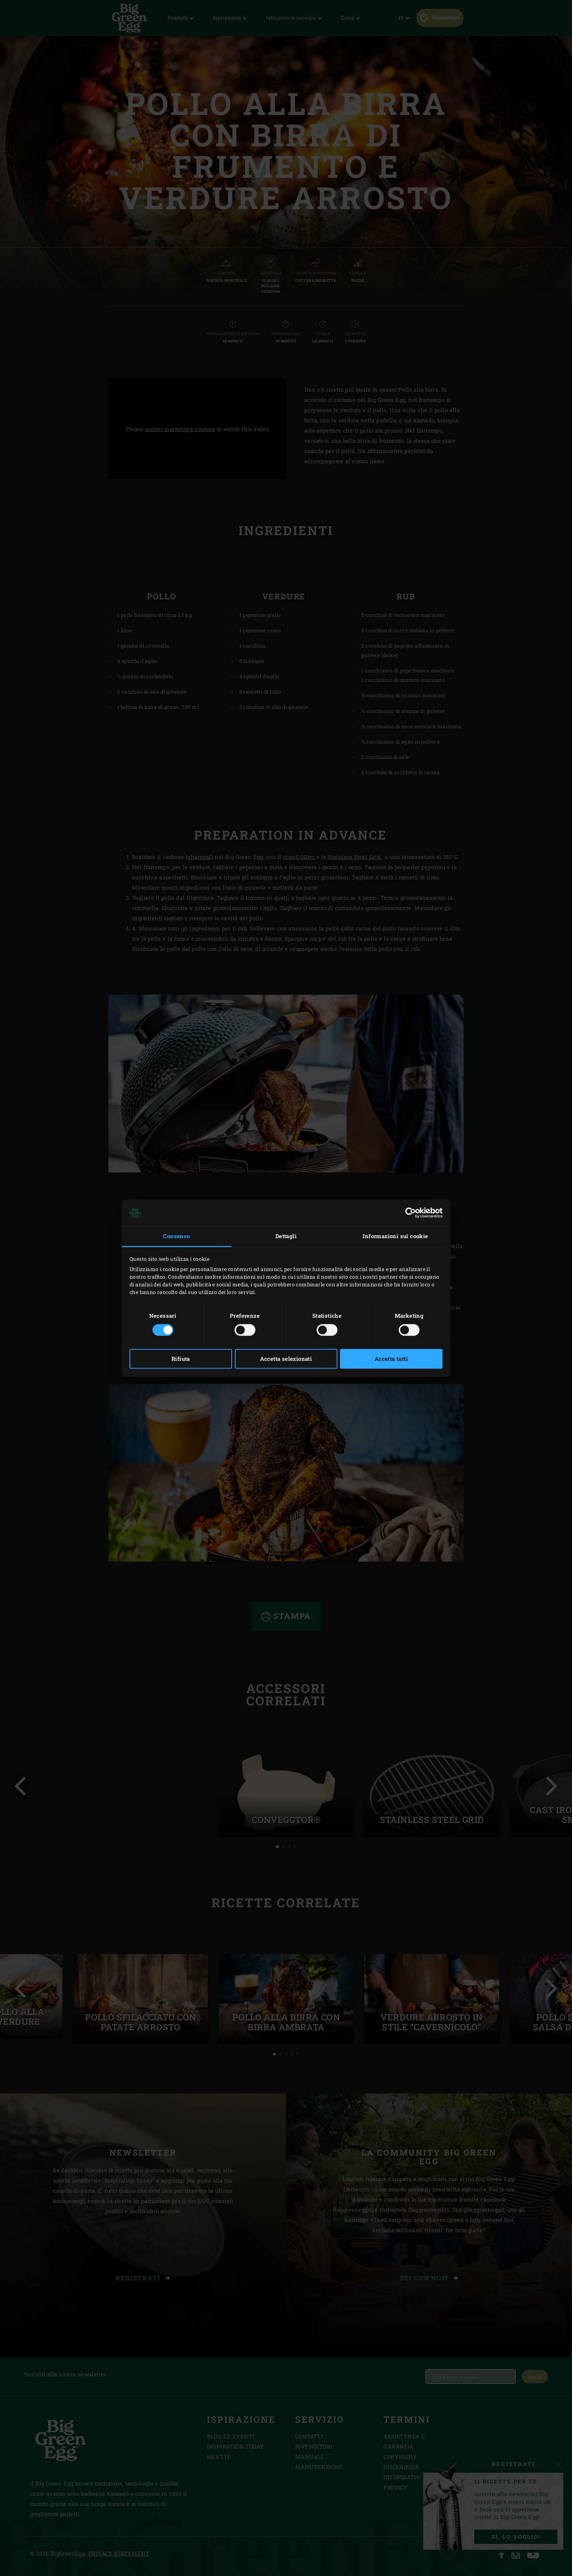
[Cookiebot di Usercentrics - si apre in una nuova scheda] (410, 1213)
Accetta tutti (391, 1358)
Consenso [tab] (176, 1236)
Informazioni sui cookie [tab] (395, 1236)
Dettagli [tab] (286, 1236)
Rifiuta (180, 1358)
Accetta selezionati (286, 1358)
